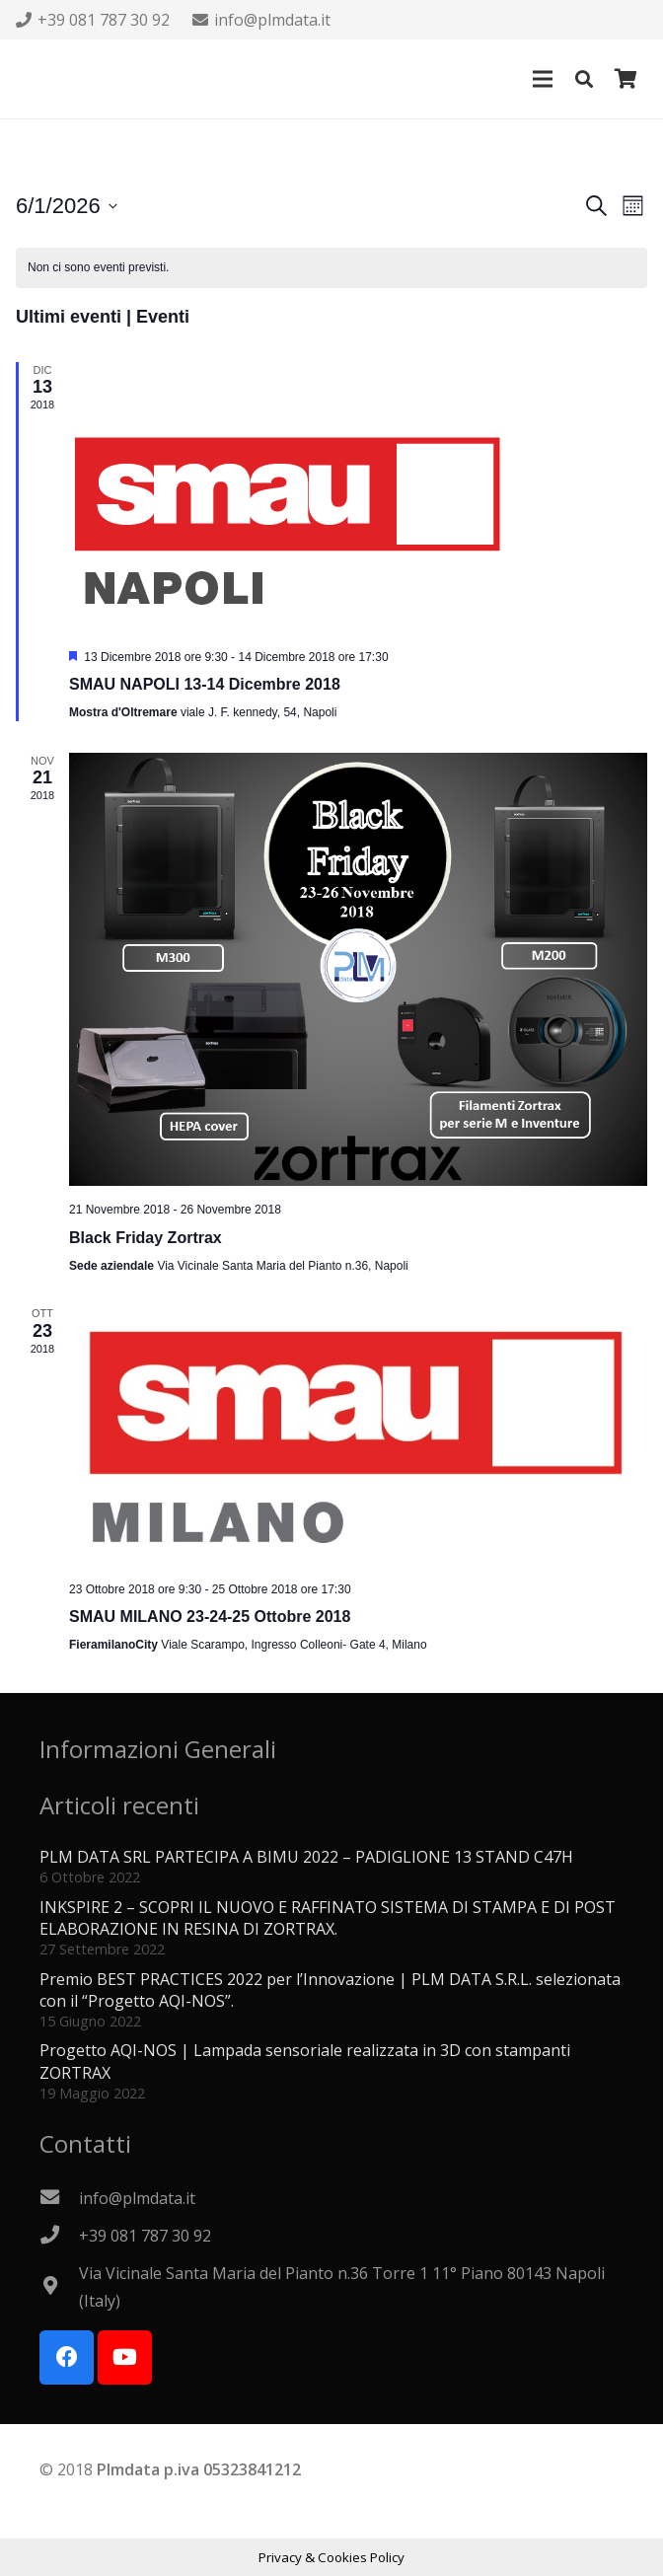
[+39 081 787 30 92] (59, 2235)
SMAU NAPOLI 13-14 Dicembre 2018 (204, 684)
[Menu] (542, 79)
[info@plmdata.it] (59, 2198)
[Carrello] (625, 78)
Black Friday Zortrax (145, 1237)
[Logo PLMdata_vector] (40, 79)
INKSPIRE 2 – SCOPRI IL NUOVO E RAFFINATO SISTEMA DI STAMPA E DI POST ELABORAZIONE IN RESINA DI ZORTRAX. (327, 1918)
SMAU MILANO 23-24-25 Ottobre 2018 (209, 1616)
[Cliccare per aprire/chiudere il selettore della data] (66, 205)
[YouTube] (125, 2357)
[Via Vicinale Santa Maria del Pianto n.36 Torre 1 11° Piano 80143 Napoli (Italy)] (59, 2287)
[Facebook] (66, 2357)
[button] (584, 79)
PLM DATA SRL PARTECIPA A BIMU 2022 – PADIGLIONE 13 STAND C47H (306, 1857)
